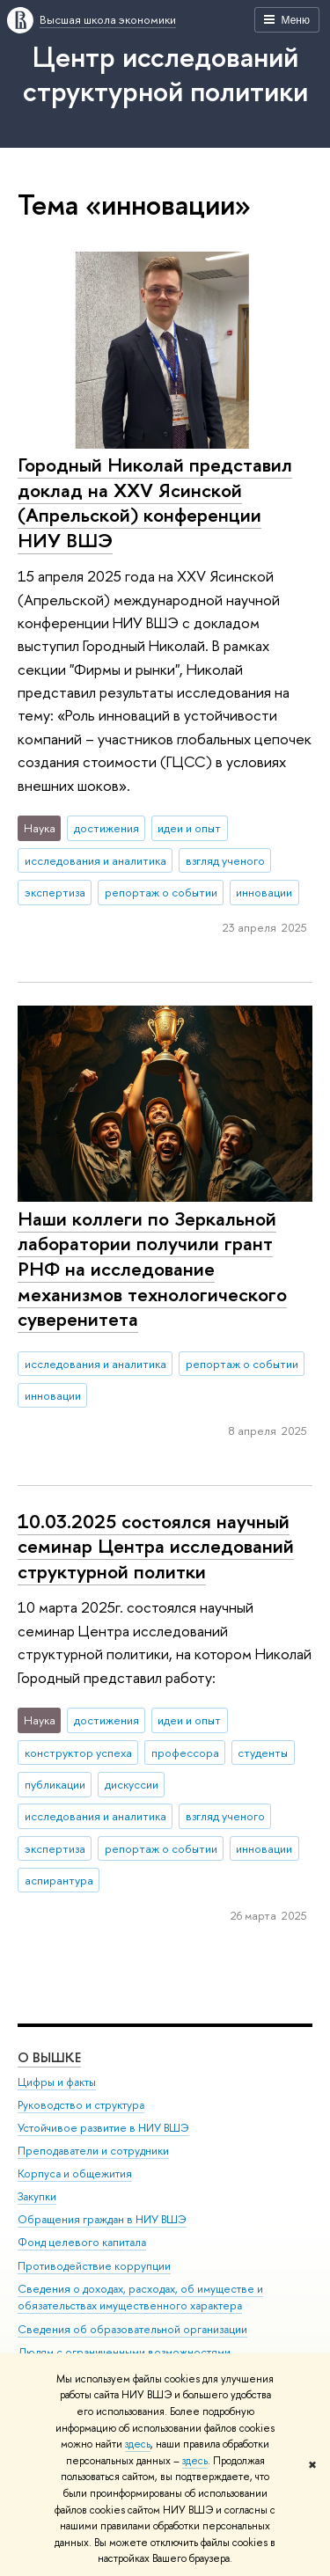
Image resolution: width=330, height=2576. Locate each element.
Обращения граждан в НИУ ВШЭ (102, 2219)
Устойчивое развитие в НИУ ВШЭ (103, 2127)
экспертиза (55, 892)
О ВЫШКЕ (49, 2057)
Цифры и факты (57, 2082)
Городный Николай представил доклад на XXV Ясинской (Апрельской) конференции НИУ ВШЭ (155, 502)
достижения (106, 828)
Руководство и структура (81, 2104)
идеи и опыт (189, 828)
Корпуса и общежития (75, 2173)
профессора (185, 1752)
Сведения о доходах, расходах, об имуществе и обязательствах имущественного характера (140, 2297)
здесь (137, 2444)
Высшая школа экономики (108, 19)
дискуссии (131, 1784)
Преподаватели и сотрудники (93, 2150)
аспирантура (59, 1880)
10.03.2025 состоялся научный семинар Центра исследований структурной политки (156, 1546)
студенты (263, 1752)
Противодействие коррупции (94, 2265)
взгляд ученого (225, 860)
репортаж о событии (161, 892)
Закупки (37, 2196)
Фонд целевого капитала (82, 2243)
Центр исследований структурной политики (165, 73)
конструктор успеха (78, 1752)
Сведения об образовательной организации (132, 2329)
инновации (264, 892)
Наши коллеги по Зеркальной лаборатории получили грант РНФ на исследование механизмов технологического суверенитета (152, 1269)
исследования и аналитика (95, 860)
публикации (55, 1784)
